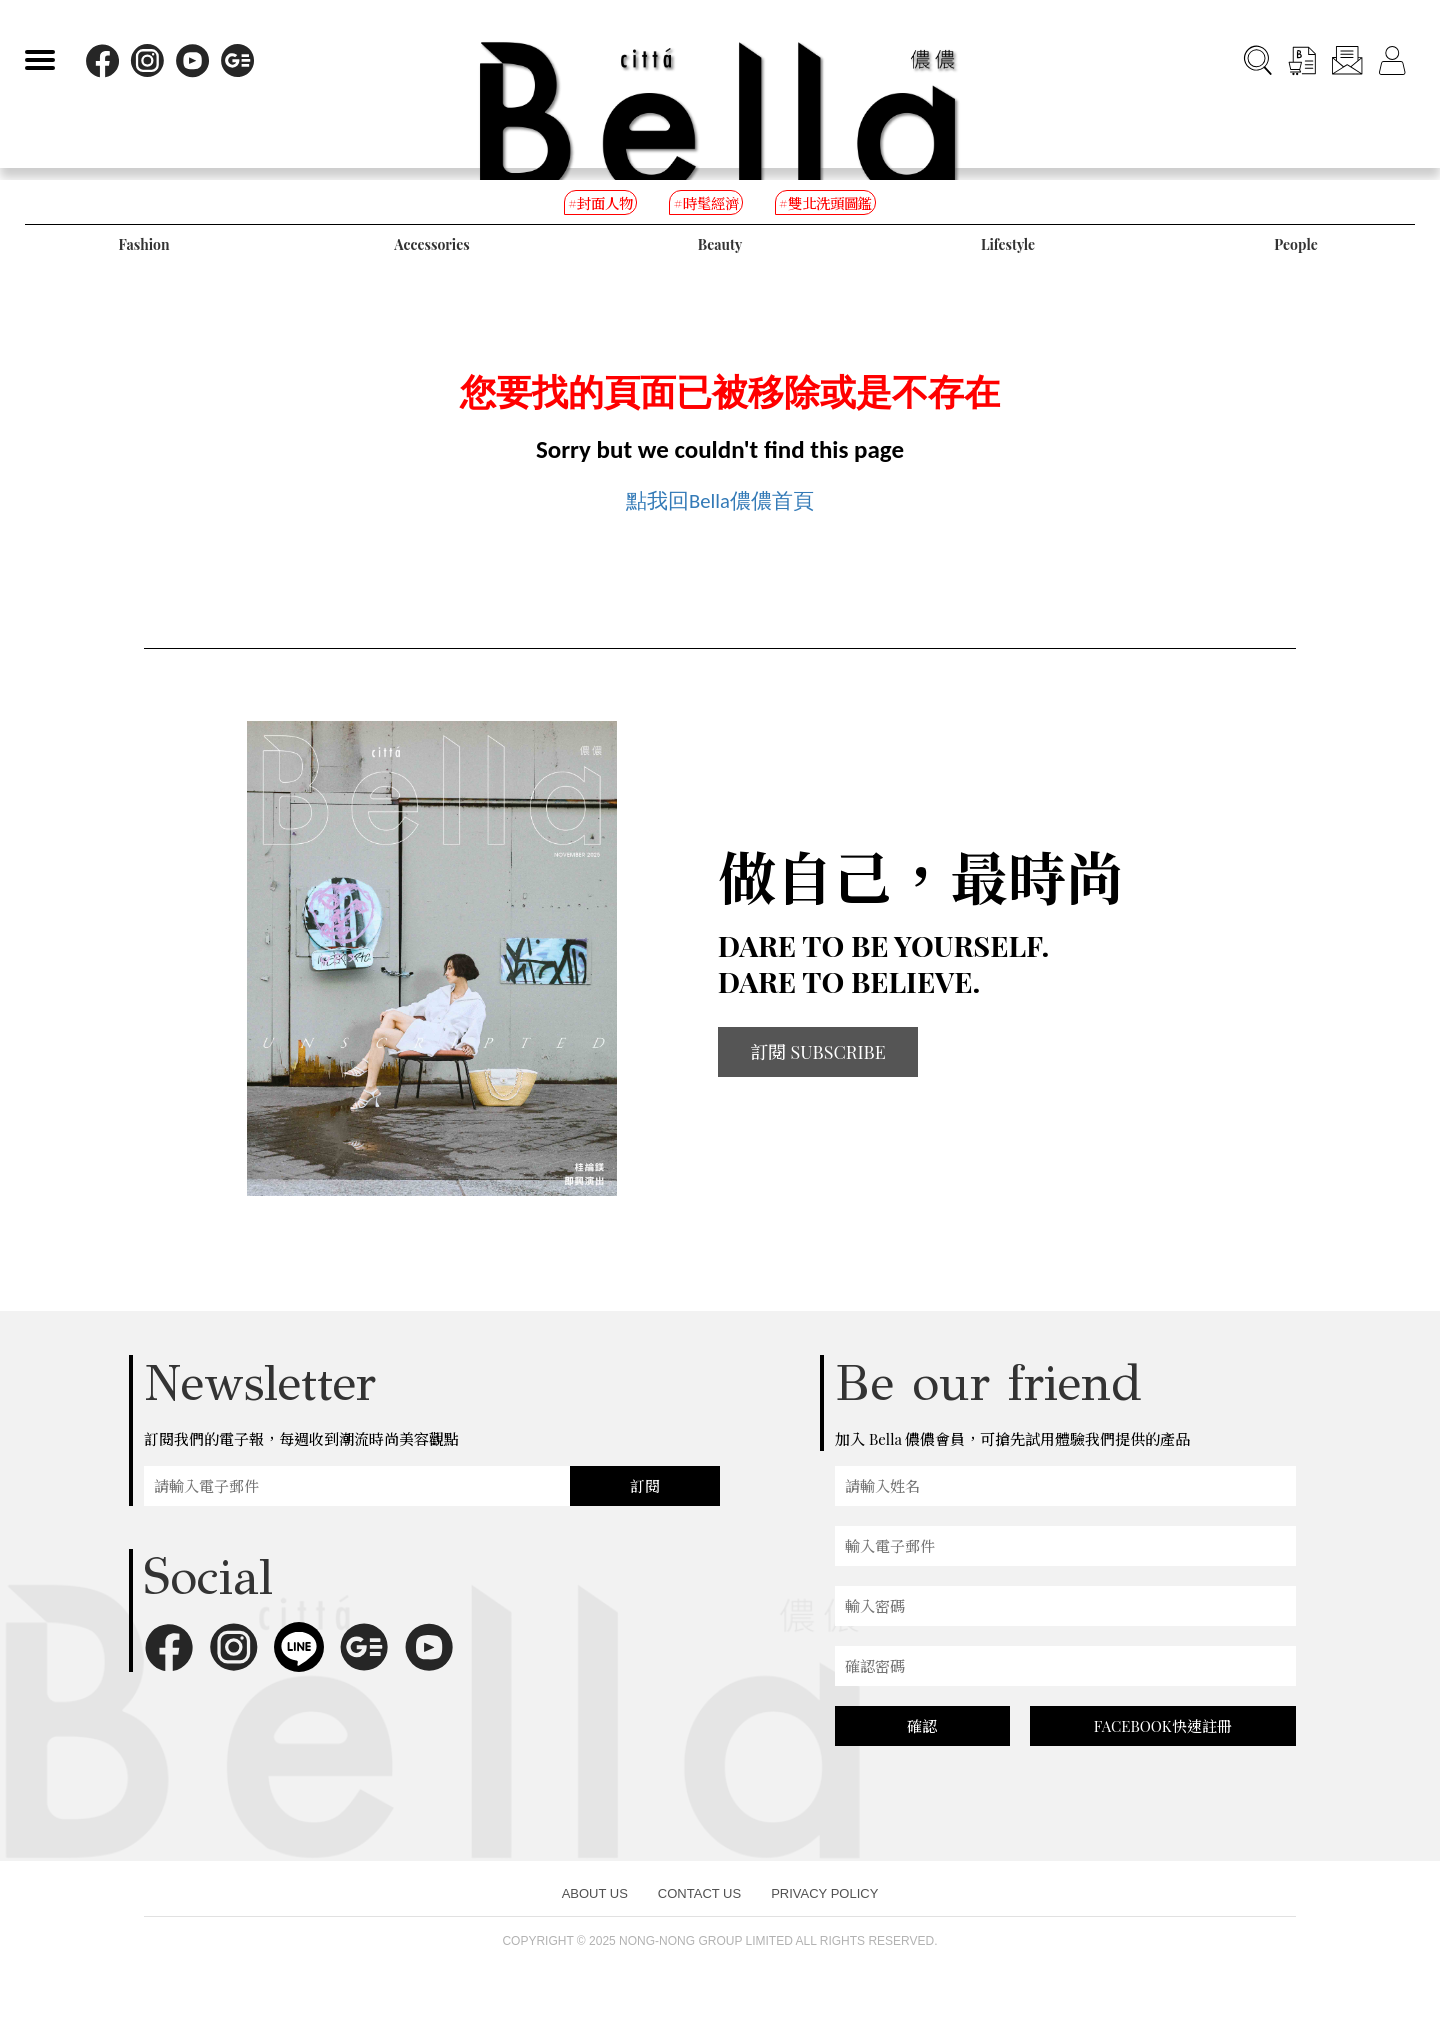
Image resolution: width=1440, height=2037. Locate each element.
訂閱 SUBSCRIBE (818, 1071)
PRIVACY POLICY (824, 1912)
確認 (922, 1745)
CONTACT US (699, 1912)
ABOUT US (595, 1912)
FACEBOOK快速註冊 (1163, 1745)
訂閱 (645, 1505)
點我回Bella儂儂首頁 (720, 509)
